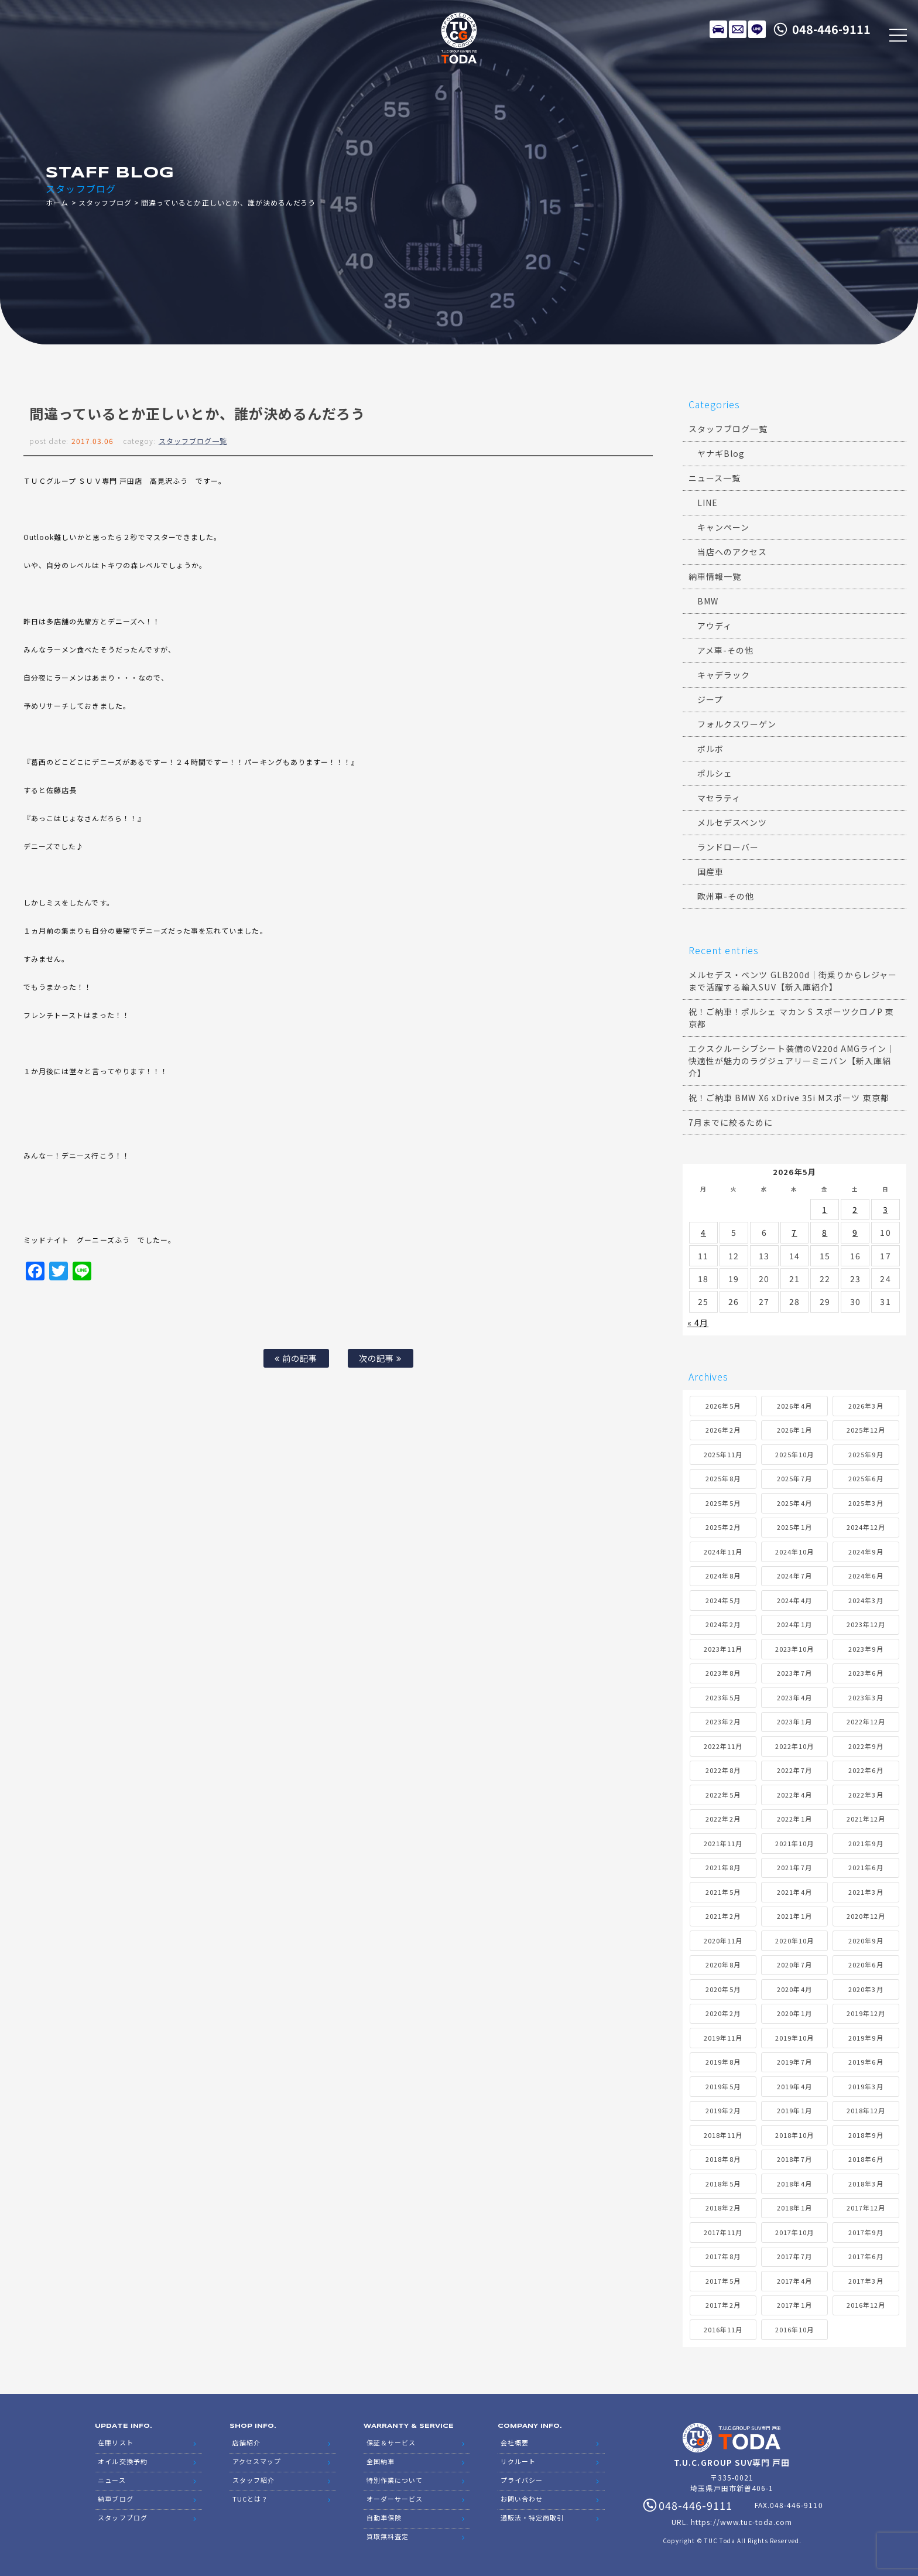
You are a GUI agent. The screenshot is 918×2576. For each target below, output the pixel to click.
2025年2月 (722, 1527)
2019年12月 (866, 2013)
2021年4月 (794, 1892)
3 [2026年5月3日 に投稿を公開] (885, 1209)
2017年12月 (866, 2207)
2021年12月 (866, 1818)
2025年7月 (794, 1478)
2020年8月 (722, 1964)
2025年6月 (865, 1478)
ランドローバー (728, 847)
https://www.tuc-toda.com (741, 2522)
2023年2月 (722, 1721)
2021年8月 (722, 1867)
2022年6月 (865, 1770)
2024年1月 (794, 1624)
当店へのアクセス (732, 552)
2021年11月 (723, 1843)
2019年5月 (722, 2086)
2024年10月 (794, 1551)
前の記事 (296, 1358)
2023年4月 (794, 1697)
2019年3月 (865, 2086)
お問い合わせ (522, 2498)
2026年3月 (865, 1405)
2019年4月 (794, 2086)
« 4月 (697, 1322)
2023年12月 (866, 1624)
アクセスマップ (256, 2461)
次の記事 (380, 1358)
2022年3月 (865, 1794)
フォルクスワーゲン (736, 724)
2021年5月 (722, 1892)
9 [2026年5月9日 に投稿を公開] (855, 1232)
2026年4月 (794, 1405)
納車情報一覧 (714, 576)
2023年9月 (865, 1648)
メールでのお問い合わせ (737, 29)
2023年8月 (722, 1673)
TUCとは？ (250, 2498)
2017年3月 (865, 2280)
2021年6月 (865, 1867)
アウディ (714, 625)
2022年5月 (722, 1794)
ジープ (710, 699)
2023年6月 (865, 1673)
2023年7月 (794, 1673)
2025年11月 (723, 1454)
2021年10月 (794, 1843)
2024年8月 (722, 1575)
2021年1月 (794, 1916)
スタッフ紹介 (253, 2480)
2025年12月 (866, 1429)
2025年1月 (794, 1527)
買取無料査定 (387, 2536)
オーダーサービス (394, 2498)
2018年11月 (723, 2135)
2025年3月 (865, 1503)
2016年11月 (723, 2329)
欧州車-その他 (725, 896)
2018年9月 (865, 2135)
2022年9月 (865, 1746)
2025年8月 (722, 1478)
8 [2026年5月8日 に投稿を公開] (824, 1232)
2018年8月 (722, 2159)
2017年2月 (722, 2304)
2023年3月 (865, 1697)
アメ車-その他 (725, 650)
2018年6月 (865, 2159)
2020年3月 (865, 1989)
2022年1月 (794, 1818)
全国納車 (380, 2461)
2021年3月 (865, 1892)
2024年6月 (865, 1575)
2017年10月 (794, 2232)
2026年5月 (722, 1405)
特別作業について (394, 2480)
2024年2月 (722, 1624)
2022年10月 (794, 1746)
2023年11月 (723, 1648)
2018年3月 (865, 2183)
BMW (707, 601)
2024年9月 (865, 1551)
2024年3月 (865, 1600)
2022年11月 (723, 1746)
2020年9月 (865, 1940)
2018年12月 (866, 2110)
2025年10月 (794, 1454)
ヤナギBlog (721, 453)
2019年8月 (722, 2061)
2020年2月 (722, 2013)
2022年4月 (794, 1794)
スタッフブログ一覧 (193, 441)
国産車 (710, 871)
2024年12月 (866, 1527)
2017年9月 (865, 2232)
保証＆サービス (391, 2442)
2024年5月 (722, 1600)
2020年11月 (723, 1940)
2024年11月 (723, 1551)
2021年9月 (865, 1843)
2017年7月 (794, 2256)
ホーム (57, 202)
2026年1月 (794, 1429)
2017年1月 (794, 2304)
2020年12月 (866, 1916)
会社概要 (515, 2442)
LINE (757, 29)
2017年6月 (865, 2256)
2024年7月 (794, 1575)
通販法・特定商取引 (532, 2517)
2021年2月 (722, 1916)
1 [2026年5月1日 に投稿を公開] (824, 1209)
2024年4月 (794, 1600)
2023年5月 (722, 1697)
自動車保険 (384, 2517)
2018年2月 (722, 2207)
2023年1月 (794, 1721)
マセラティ (719, 798)
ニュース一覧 (714, 478)
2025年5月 (722, 1503)
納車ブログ (115, 2498)
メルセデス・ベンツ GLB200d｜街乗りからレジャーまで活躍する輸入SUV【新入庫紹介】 (792, 981)
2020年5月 (722, 1989)
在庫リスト (718, 29)
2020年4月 (794, 1989)
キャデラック (723, 675)
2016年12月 (866, 2304)
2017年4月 (794, 2280)
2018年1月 (794, 2207)
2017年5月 (722, 2280)
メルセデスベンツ (732, 822)
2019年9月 (865, 2037)
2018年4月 (794, 2183)
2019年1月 (794, 2110)
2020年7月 (794, 1964)
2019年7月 (794, 2061)
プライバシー (522, 2480)
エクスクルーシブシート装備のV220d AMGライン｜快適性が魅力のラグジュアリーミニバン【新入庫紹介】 (791, 1061)
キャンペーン (723, 527)
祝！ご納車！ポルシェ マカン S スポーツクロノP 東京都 (791, 1018)
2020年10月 (794, 1940)
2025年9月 (865, 1454)
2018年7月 (794, 2159)
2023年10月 (794, 1648)
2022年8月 (722, 1770)
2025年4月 (794, 1503)
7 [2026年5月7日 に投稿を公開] (794, 1232)
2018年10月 (794, 2135)
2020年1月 (794, 2013)
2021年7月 (794, 1867)
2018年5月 (722, 2183)
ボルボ (710, 748)
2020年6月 (865, 1964)
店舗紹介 (246, 2442)
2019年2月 (722, 2110)
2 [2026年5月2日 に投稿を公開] (855, 1209)
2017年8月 (722, 2256)
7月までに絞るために (730, 1122)
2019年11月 (723, 2037)
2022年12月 (866, 1721)
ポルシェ (714, 773)
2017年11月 (723, 2232)
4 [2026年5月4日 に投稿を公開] (703, 1232)
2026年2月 (722, 1429)
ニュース (111, 2480)
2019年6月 (865, 2061)
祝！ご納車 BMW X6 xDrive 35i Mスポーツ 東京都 (788, 1097)
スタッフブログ (105, 202)
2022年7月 (794, 1770)
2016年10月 (794, 2329)
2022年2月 (722, 1818)
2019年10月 (794, 2037)
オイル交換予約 (122, 2461)
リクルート (518, 2461)
